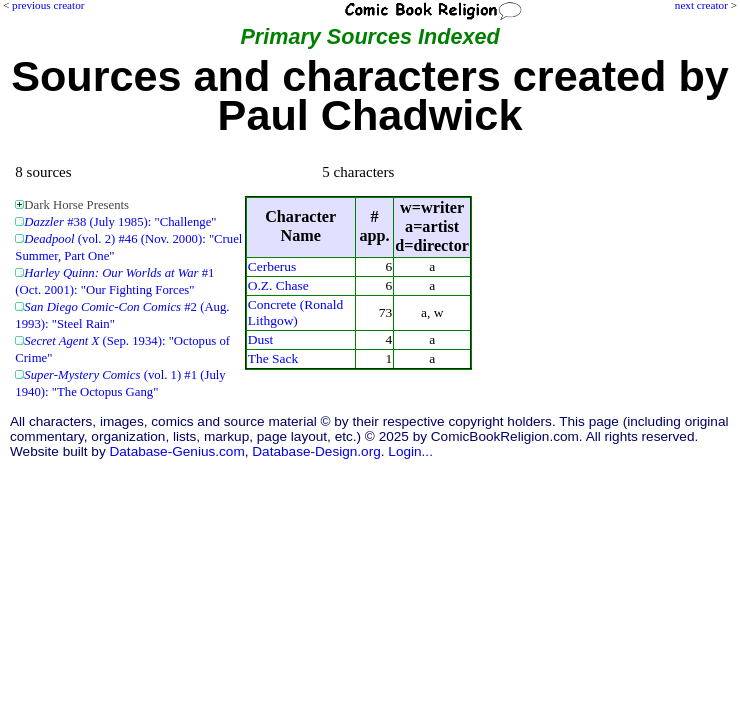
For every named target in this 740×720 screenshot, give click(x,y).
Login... (410, 451)
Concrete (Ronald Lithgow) (295, 312)
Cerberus (272, 266)
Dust (260, 339)
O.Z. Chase (278, 285)
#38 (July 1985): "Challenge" (120, 222)
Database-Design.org (316, 451)
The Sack (273, 358)
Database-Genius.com (176, 451)
